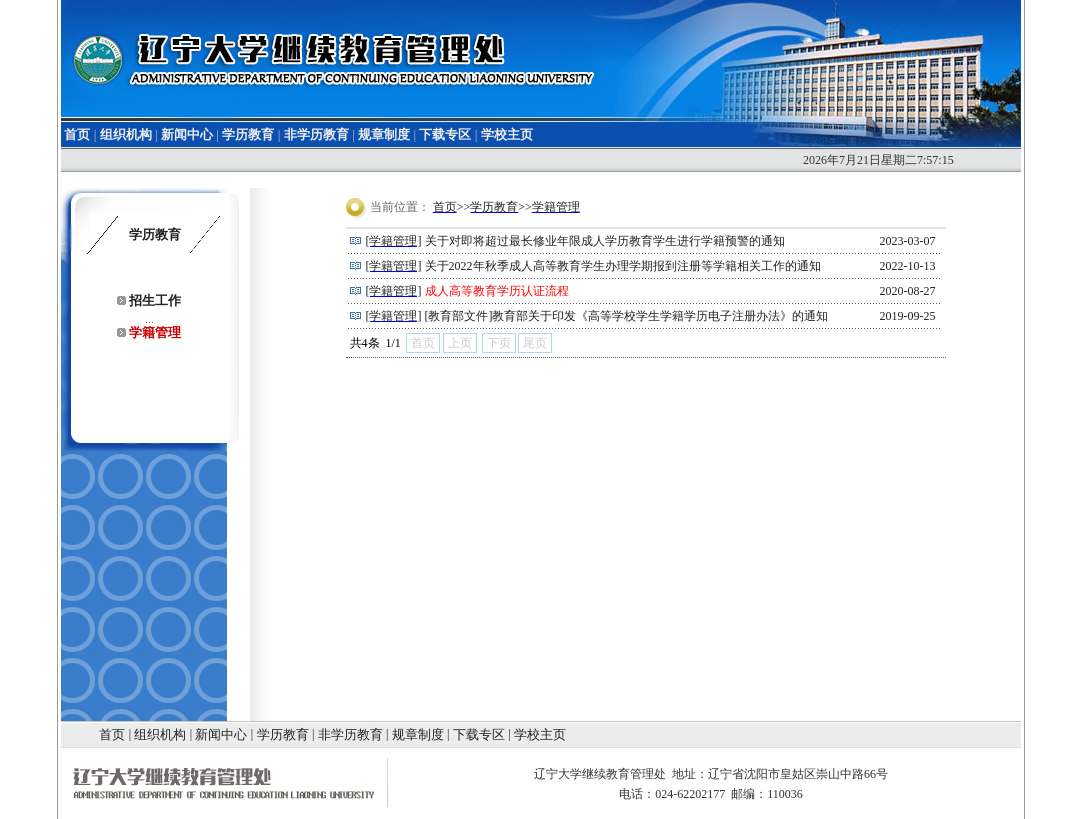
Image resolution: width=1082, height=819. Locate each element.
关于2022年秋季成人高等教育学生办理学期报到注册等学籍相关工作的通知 (623, 266)
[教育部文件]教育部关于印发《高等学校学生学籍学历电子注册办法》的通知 (627, 316)
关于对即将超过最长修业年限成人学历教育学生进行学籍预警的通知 (605, 241)
